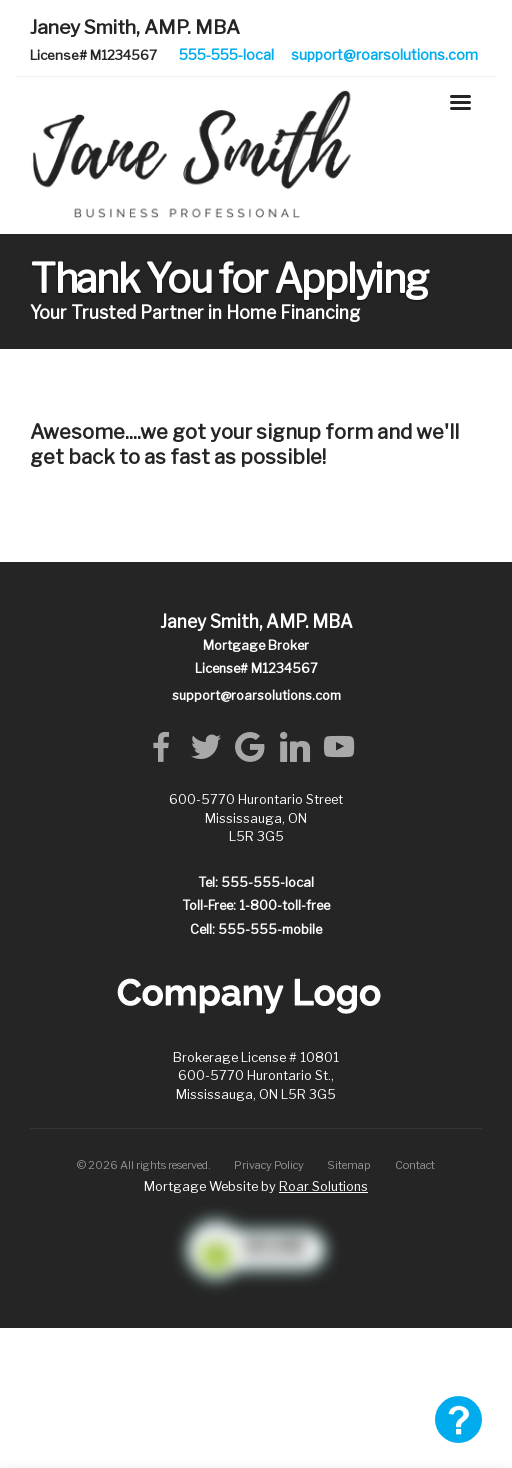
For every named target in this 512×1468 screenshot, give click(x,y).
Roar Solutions (323, 1186)
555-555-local (226, 54)
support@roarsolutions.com (384, 54)
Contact (415, 1165)
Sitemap (349, 1165)
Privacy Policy (269, 1165)
